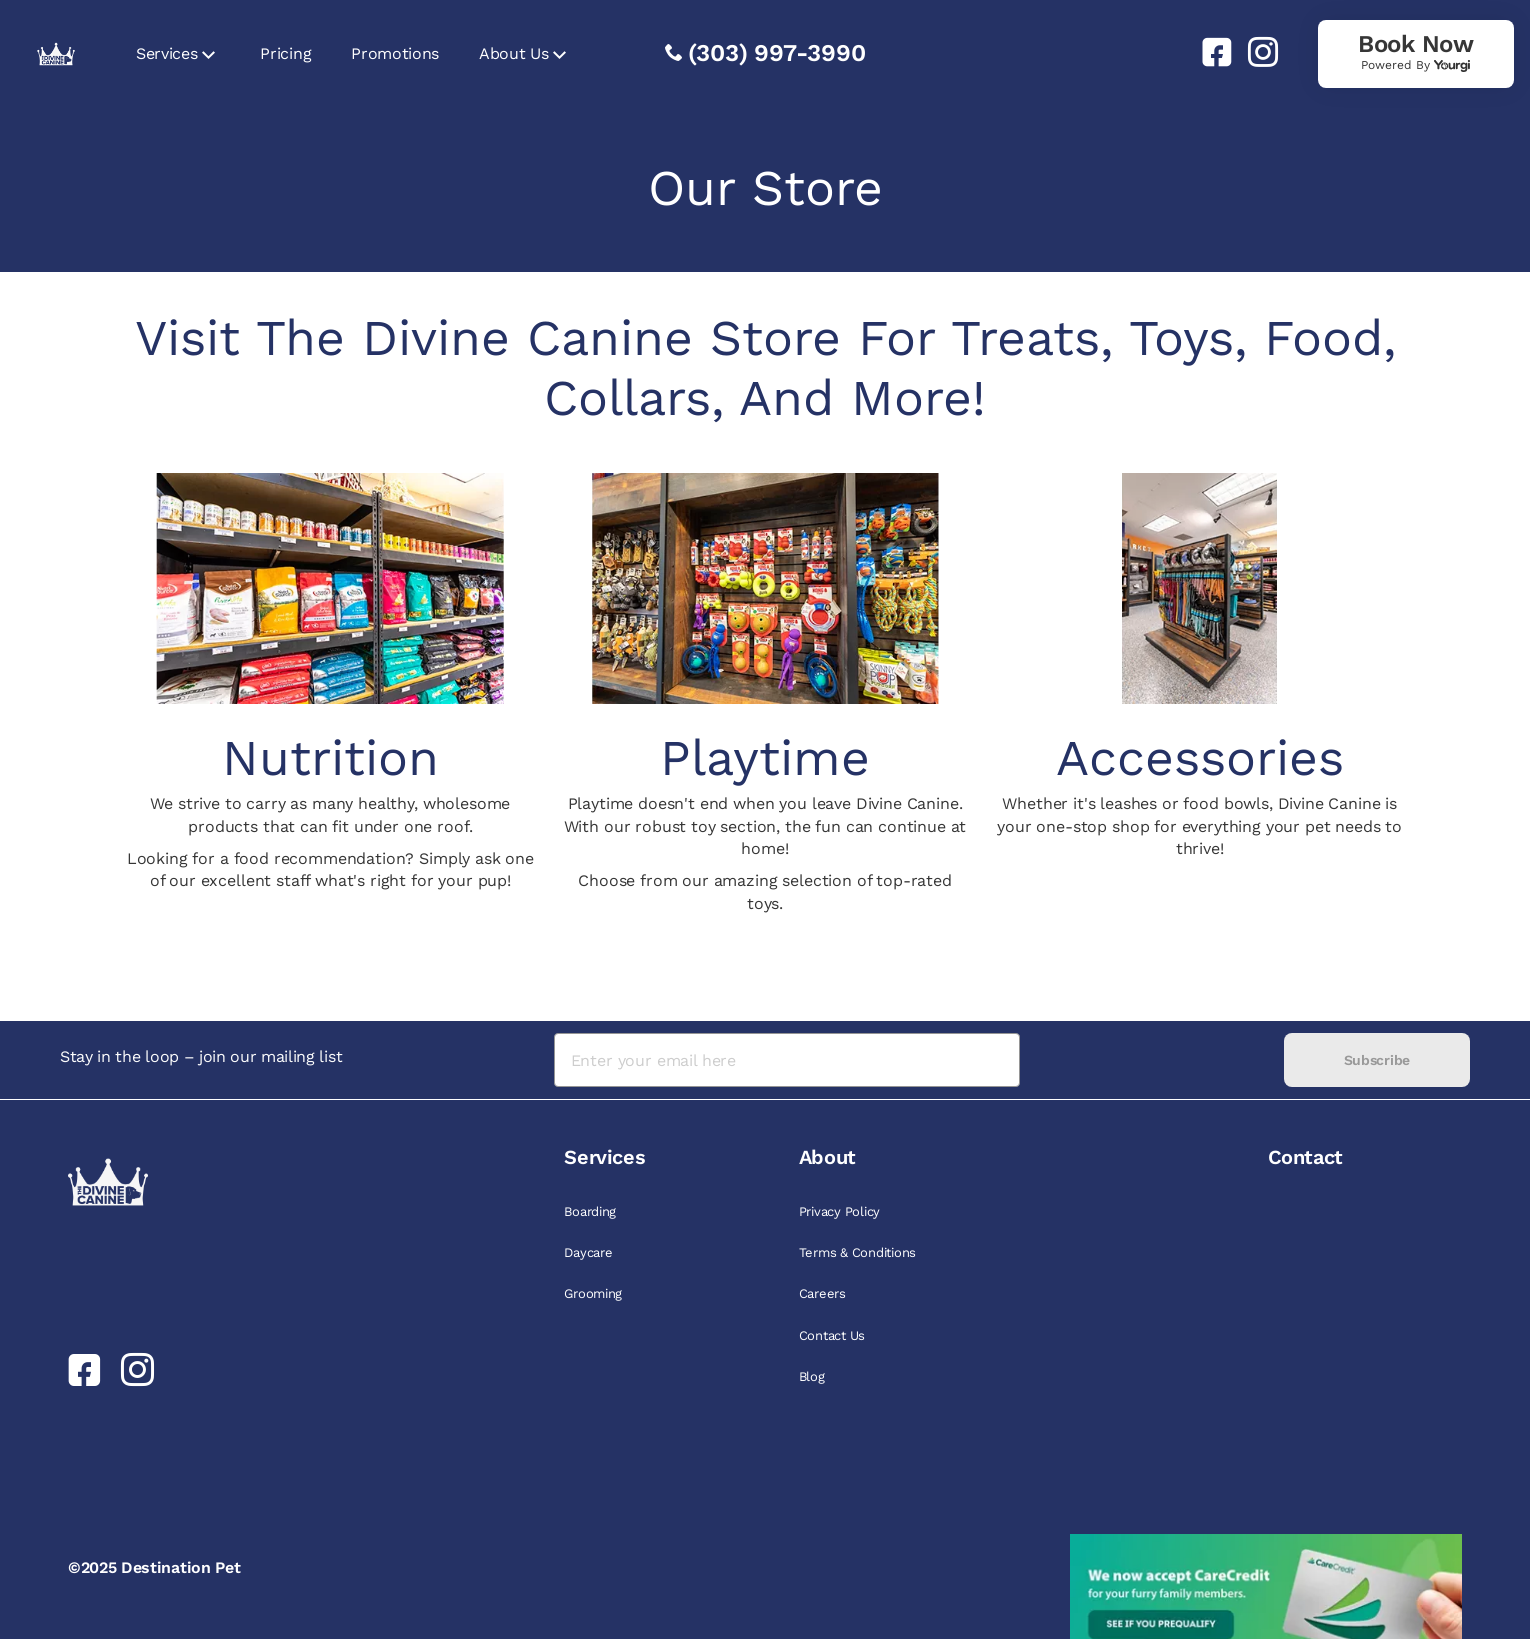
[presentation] (1151, 1060)
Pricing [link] (285, 53)
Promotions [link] (395, 53)
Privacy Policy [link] (839, 1211)
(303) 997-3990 (777, 53)
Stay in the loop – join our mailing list (201, 1056)
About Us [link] (513, 53)
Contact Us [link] (832, 1335)
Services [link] (166, 53)
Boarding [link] (590, 1211)
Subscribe (1377, 1060)
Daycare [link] (588, 1252)
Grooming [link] (593, 1293)
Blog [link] (812, 1376)
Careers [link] (822, 1293)
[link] (1209, 52)
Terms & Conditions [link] (857, 1252)
